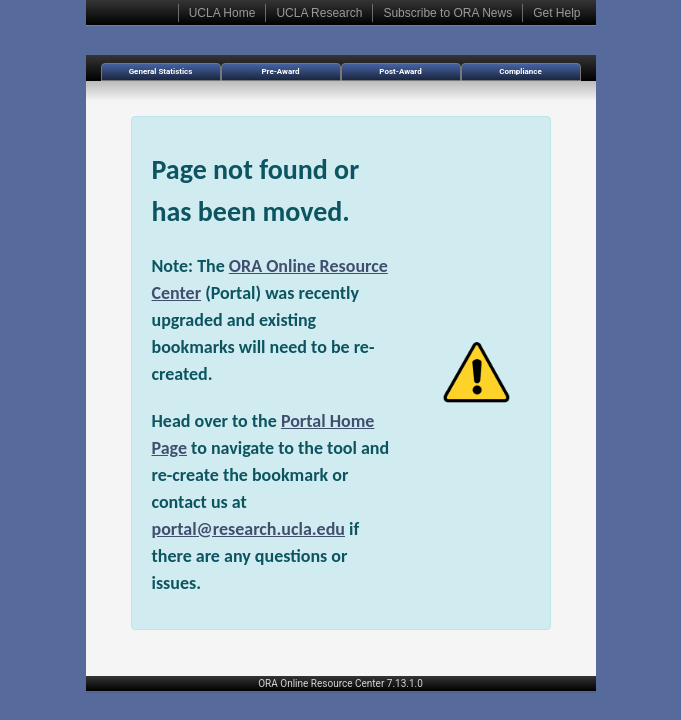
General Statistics (161, 71)
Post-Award (400, 71)
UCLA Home (222, 13)
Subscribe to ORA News (447, 13)
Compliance (520, 71)
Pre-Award (280, 71)
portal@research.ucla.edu (249, 529)
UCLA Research (319, 13)
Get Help (556, 13)
